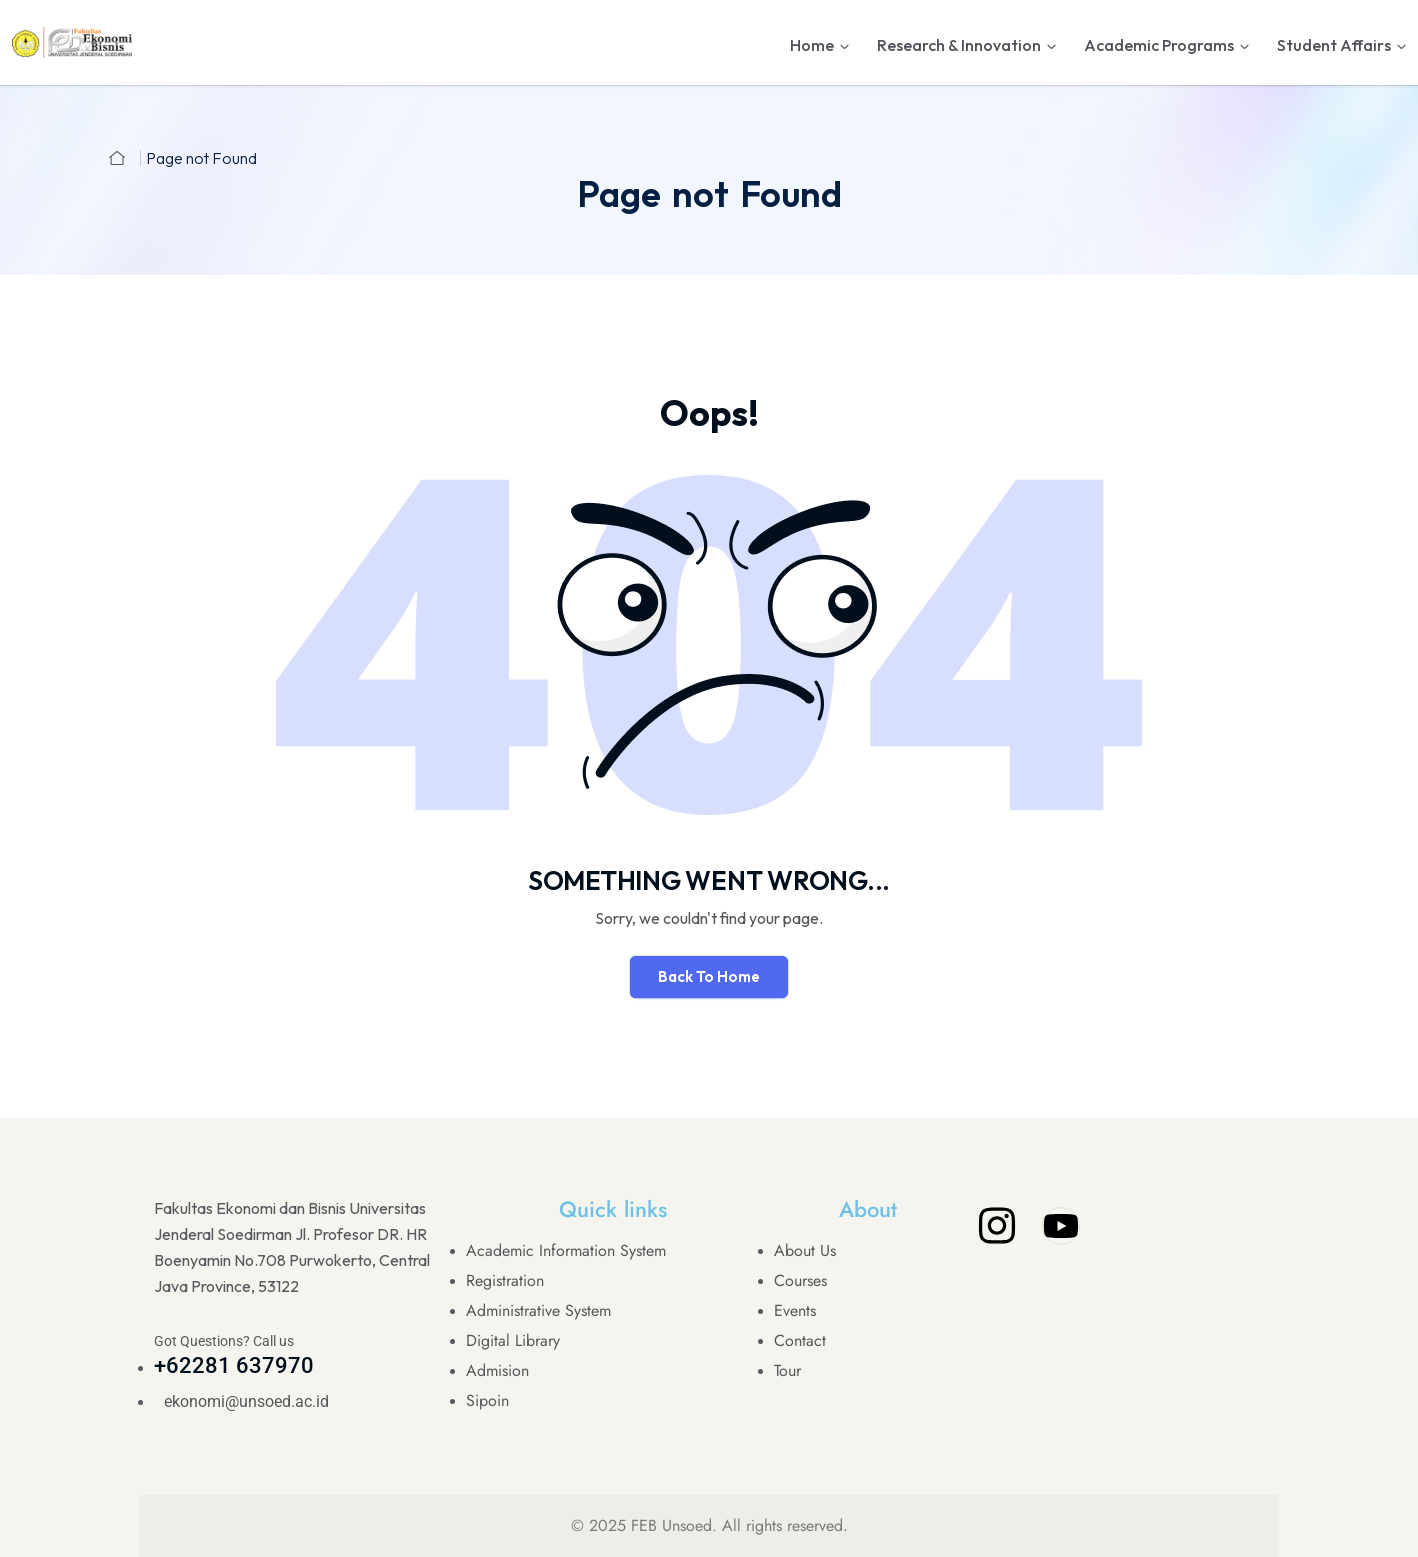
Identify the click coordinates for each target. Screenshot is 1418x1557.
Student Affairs (1334, 45)
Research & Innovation (959, 45)
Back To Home (709, 976)
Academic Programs (1159, 45)
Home (812, 45)
